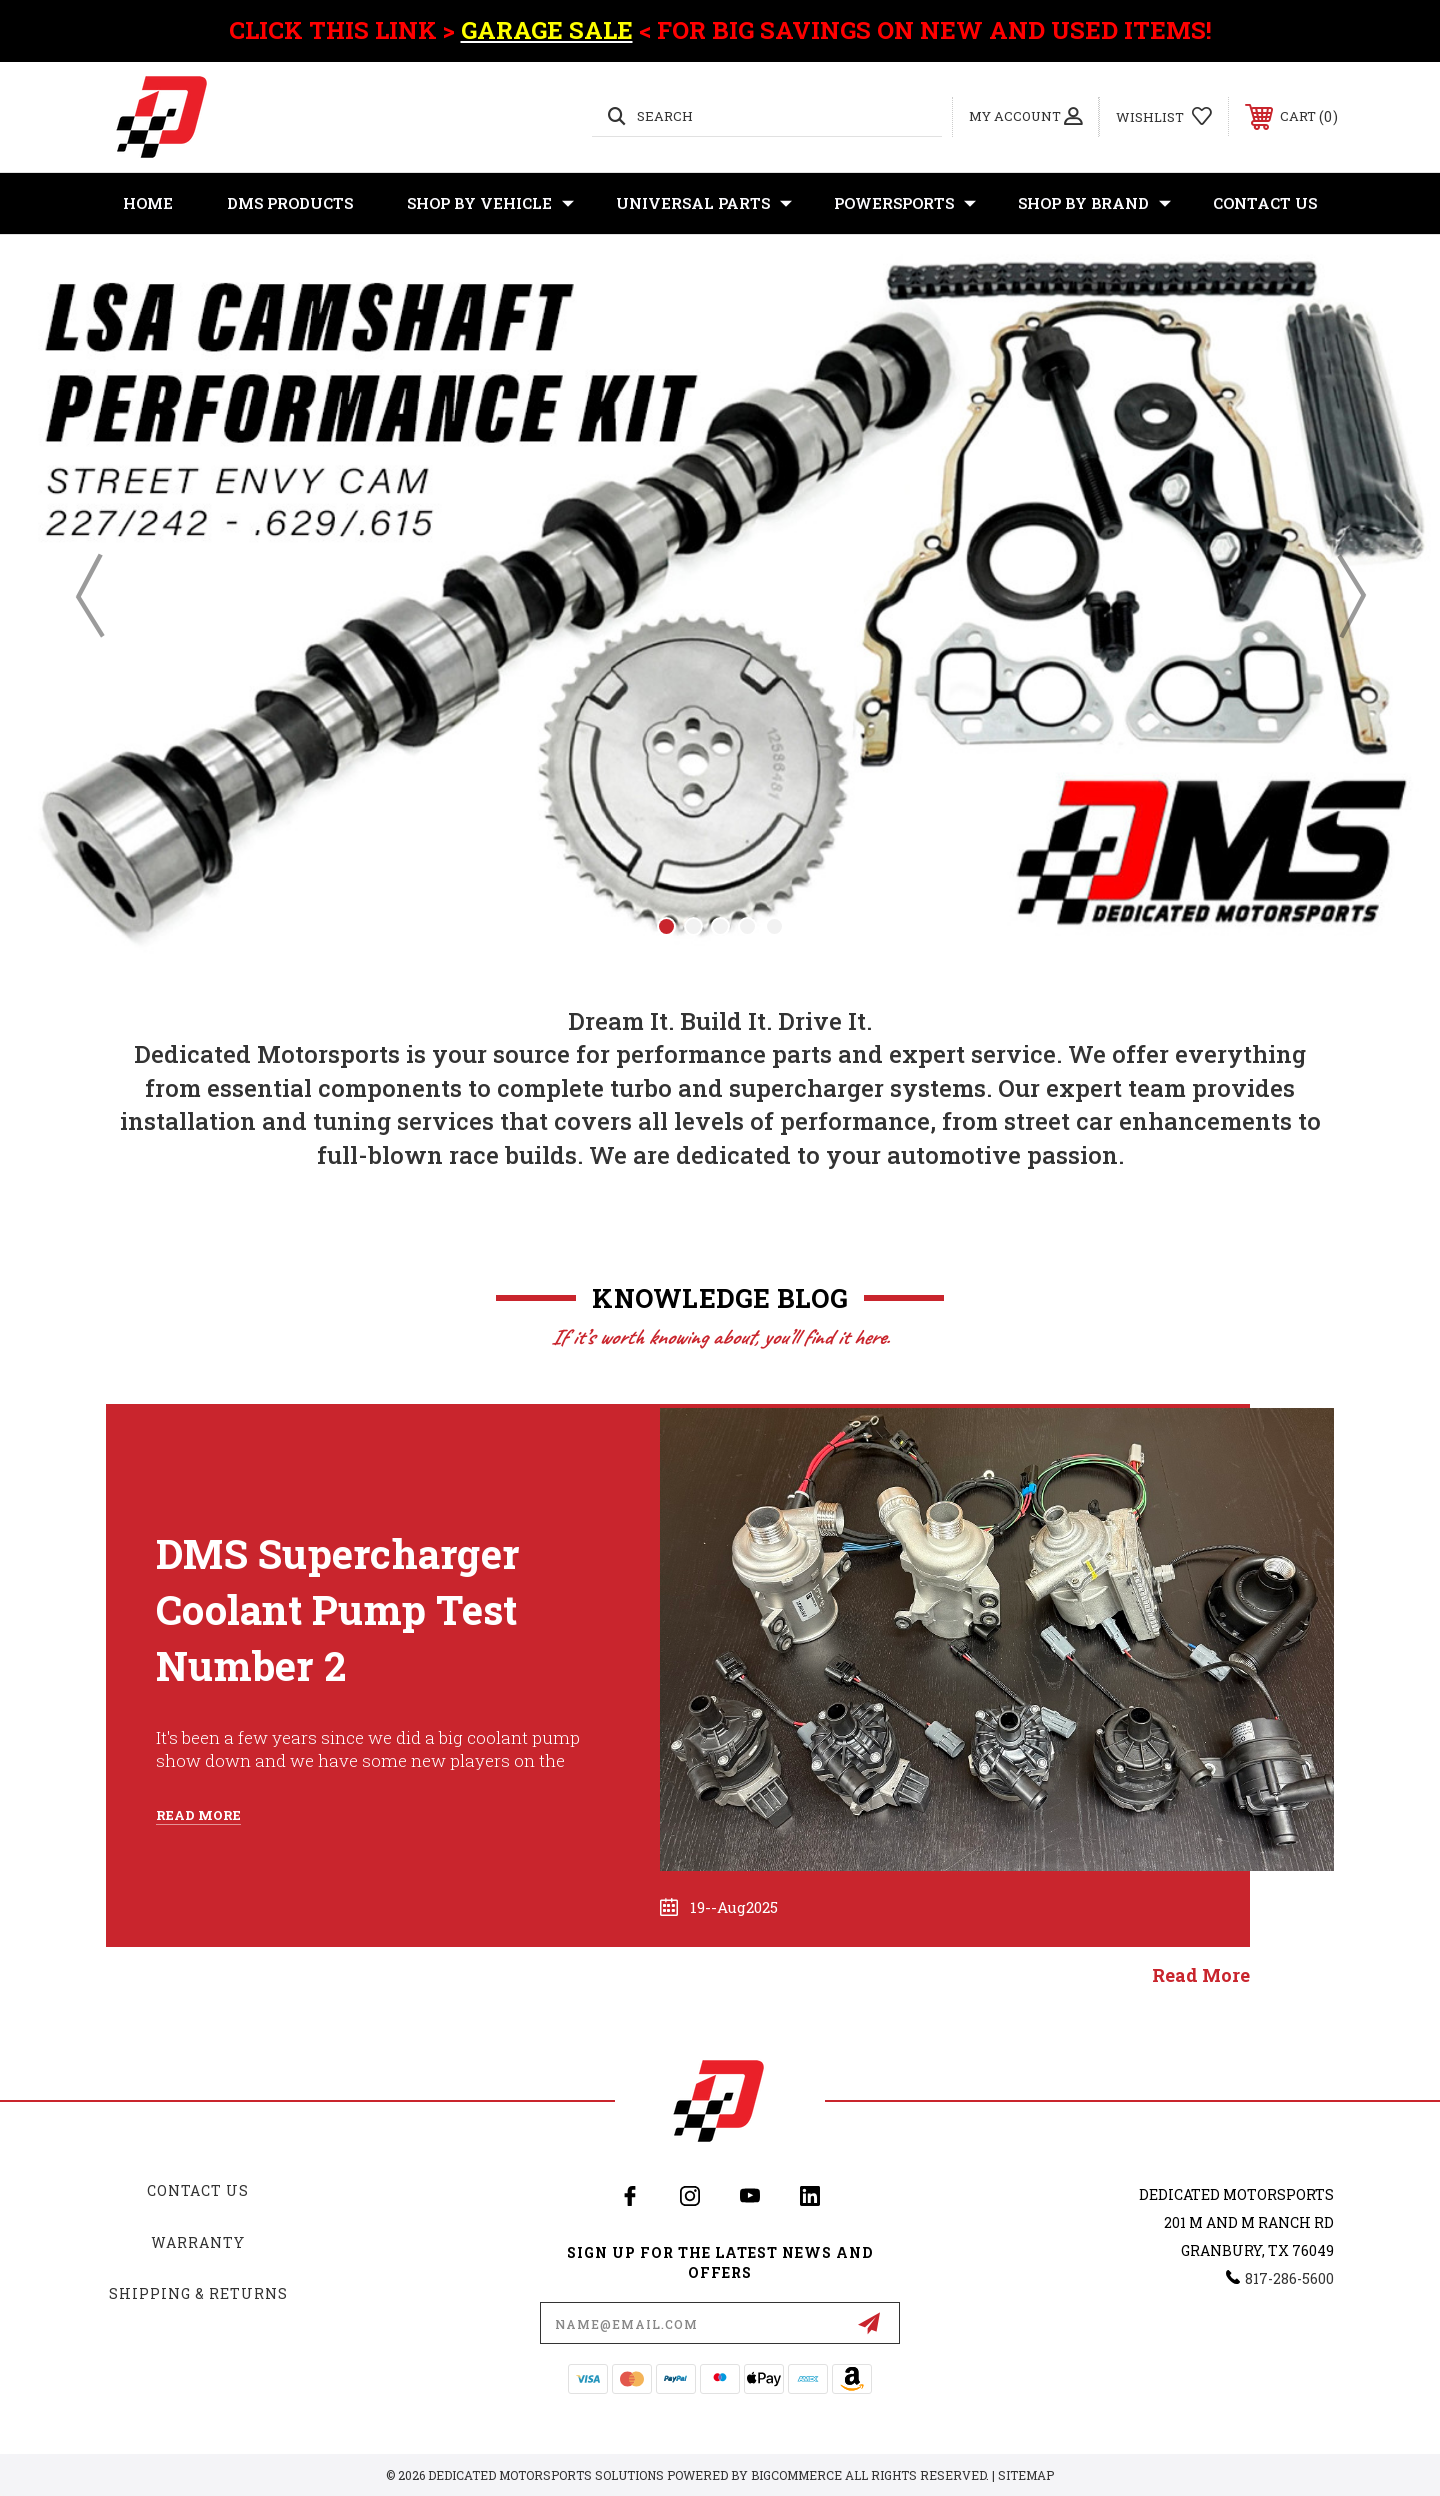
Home (148, 203)
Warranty (198, 2242)
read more (1201, 1975)
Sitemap (1026, 2475)
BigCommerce (796, 2475)
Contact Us (1265, 203)
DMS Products (290, 203)
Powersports (905, 203)
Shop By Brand (1094, 203)
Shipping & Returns (198, 2293)
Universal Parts (704, 203)
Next (1350, 595)
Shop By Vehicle (490, 203)
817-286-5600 (1289, 2278)
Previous (90, 595)
